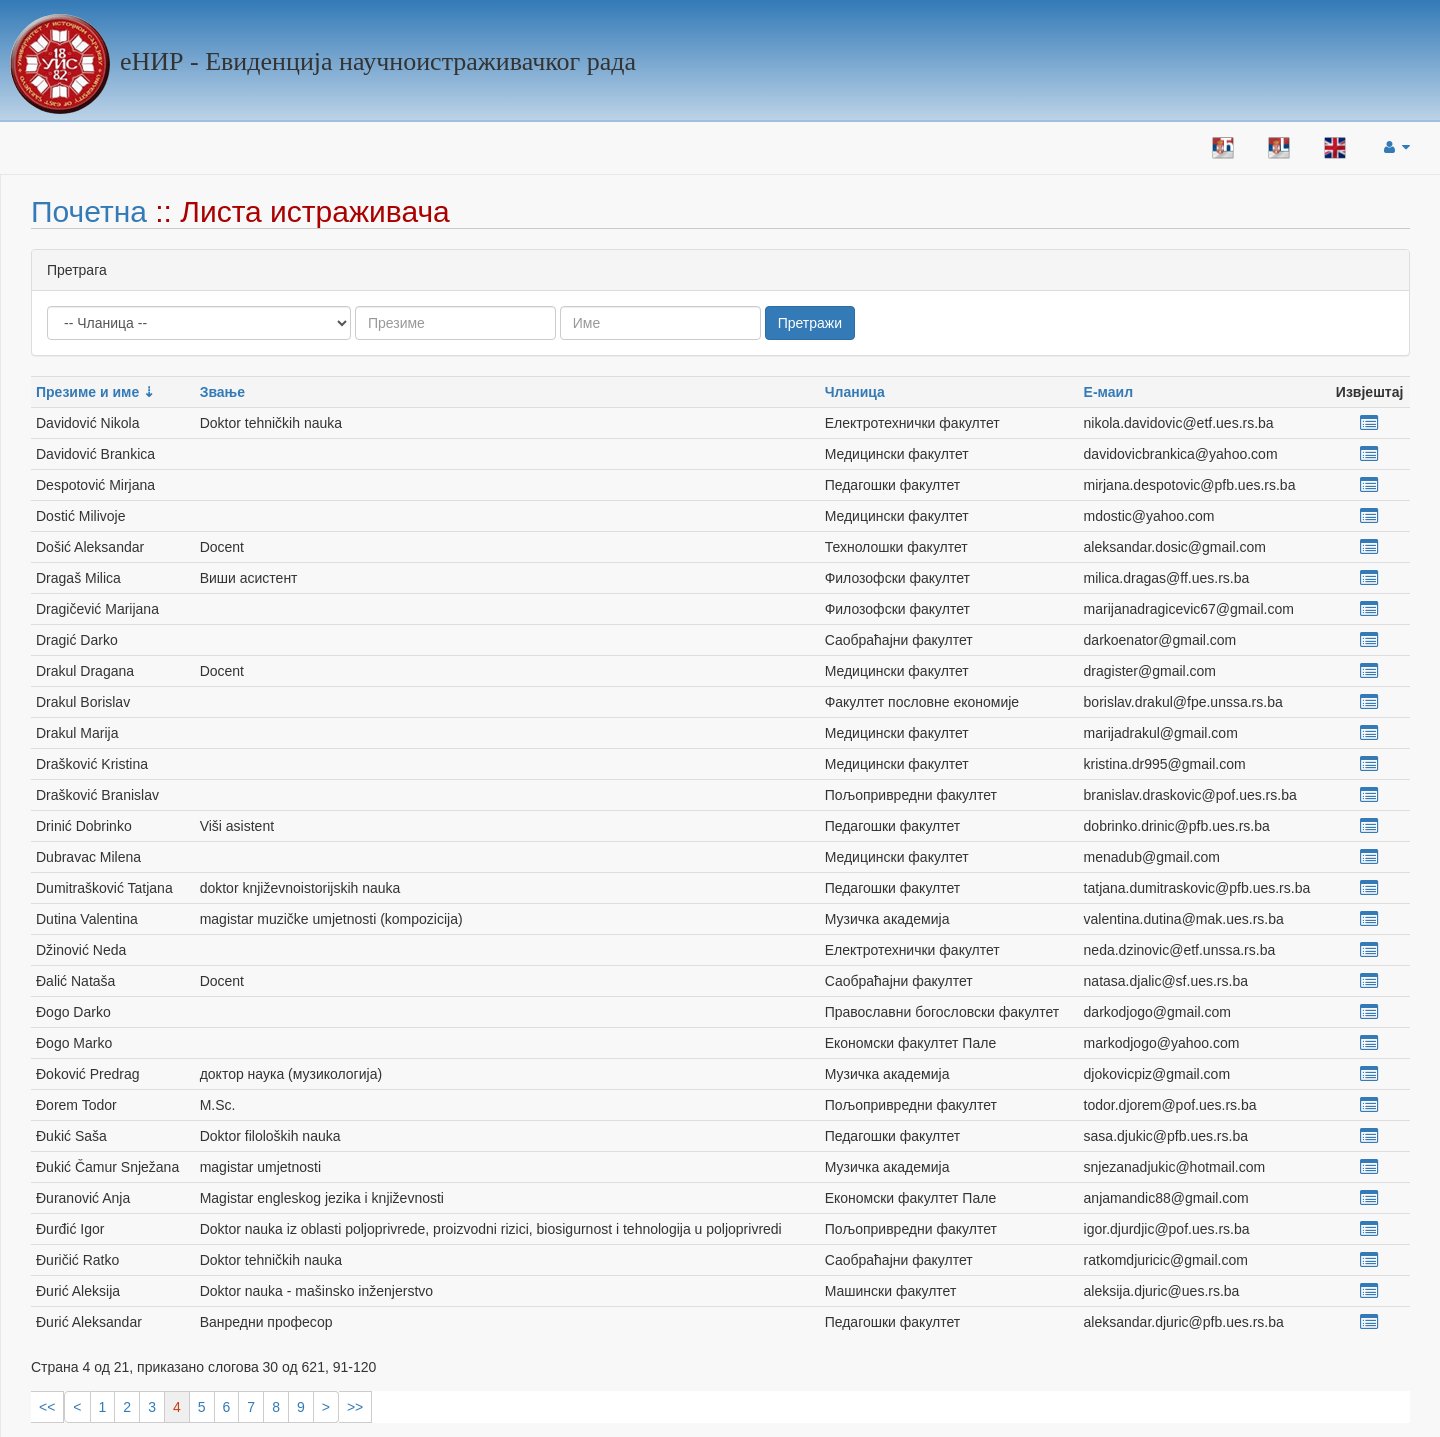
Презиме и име (87, 392)
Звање (222, 392)
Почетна (89, 211)
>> (355, 1407)
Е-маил (1108, 392)
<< (47, 1407)
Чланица (855, 392)
